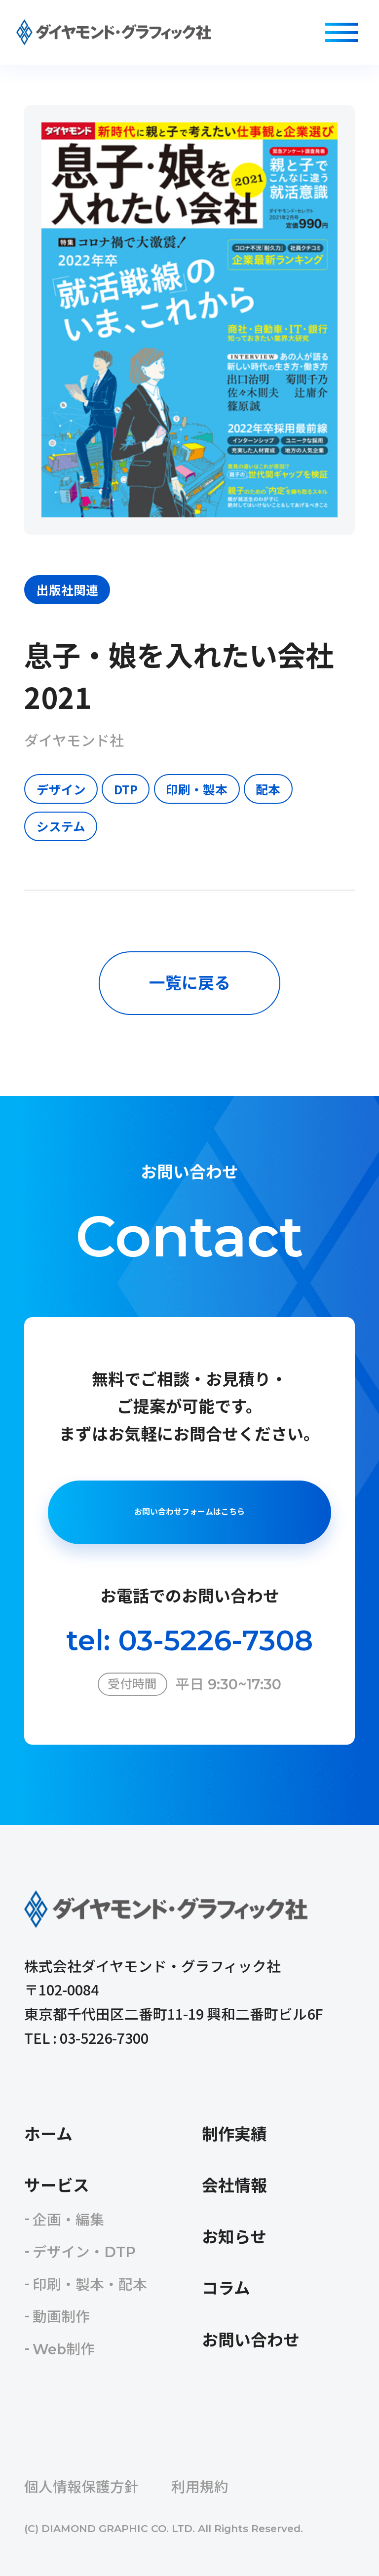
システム (61, 826)
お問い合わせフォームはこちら (189, 1512)
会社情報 (234, 2185)
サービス (56, 2185)
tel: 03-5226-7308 (189, 1640)
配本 (268, 789)
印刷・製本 (196, 789)
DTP (126, 789)
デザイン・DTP (84, 2252)
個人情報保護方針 (81, 2487)
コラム (226, 2288)
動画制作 (61, 2316)
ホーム (48, 2134)
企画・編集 (68, 2219)
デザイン (61, 789)
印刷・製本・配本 (90, 2284)
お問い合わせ (251, 2340)
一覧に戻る (189, 983)
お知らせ (234, 2237)
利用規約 (199, 2487)
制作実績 (234, 2134)
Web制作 (64, 2349)
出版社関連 (67, 589)
